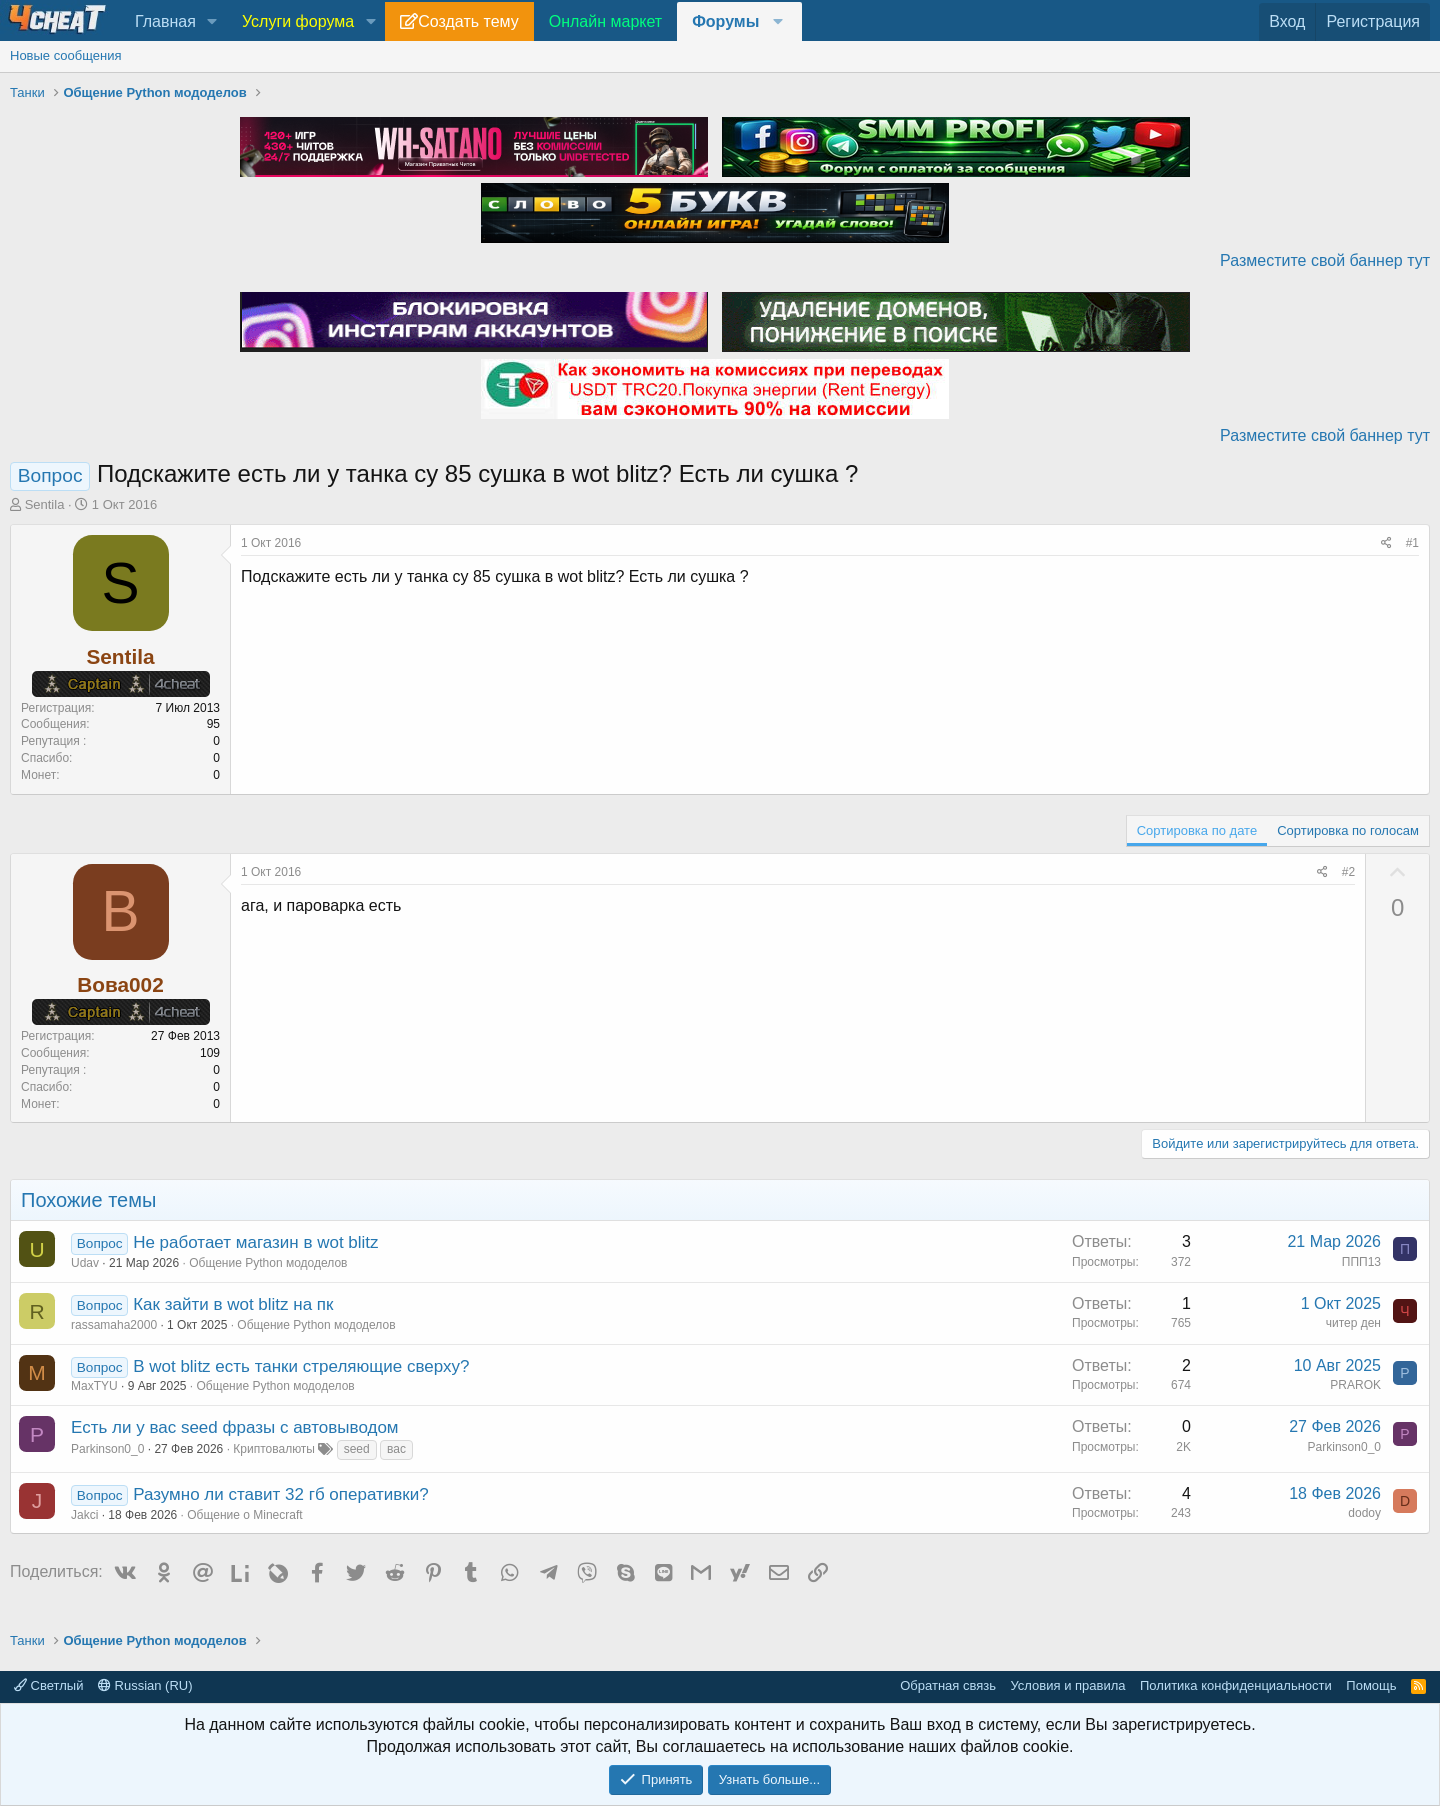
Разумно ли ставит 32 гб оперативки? (281, 1494)
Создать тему (468, 21)
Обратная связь (948, 1685)
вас (396, 1449)
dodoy (1364, 1513)
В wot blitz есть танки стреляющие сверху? (301, 1366)
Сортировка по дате (1197, 830)
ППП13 (1361, 1262)
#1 (1412, 543)
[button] (212, 22)
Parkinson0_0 (107, 1449)
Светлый (48, 1685)
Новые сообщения (66, 55)
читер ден (1353, 1323)
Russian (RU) (145, 1685)
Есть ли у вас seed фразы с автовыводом (235, 1427)
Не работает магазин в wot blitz (255, 1242)
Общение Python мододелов (268, 1263)
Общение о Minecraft (244, 1515)
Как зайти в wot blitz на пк (233, 1304)
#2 (1348, 872)
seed (357, 1449)
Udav (85, 1263)
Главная (165, 21)
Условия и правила (1067, 1685)
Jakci (84, 1515)
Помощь (1371, 1685)
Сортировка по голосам (1348, 830)
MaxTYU (94, 1386)
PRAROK (1355, 1385)
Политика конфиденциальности (1236, 1685)
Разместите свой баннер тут (1325, 260)
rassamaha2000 (114, 1325)
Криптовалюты (274, 1449)
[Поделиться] (1386, 543)
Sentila (45, 504)
